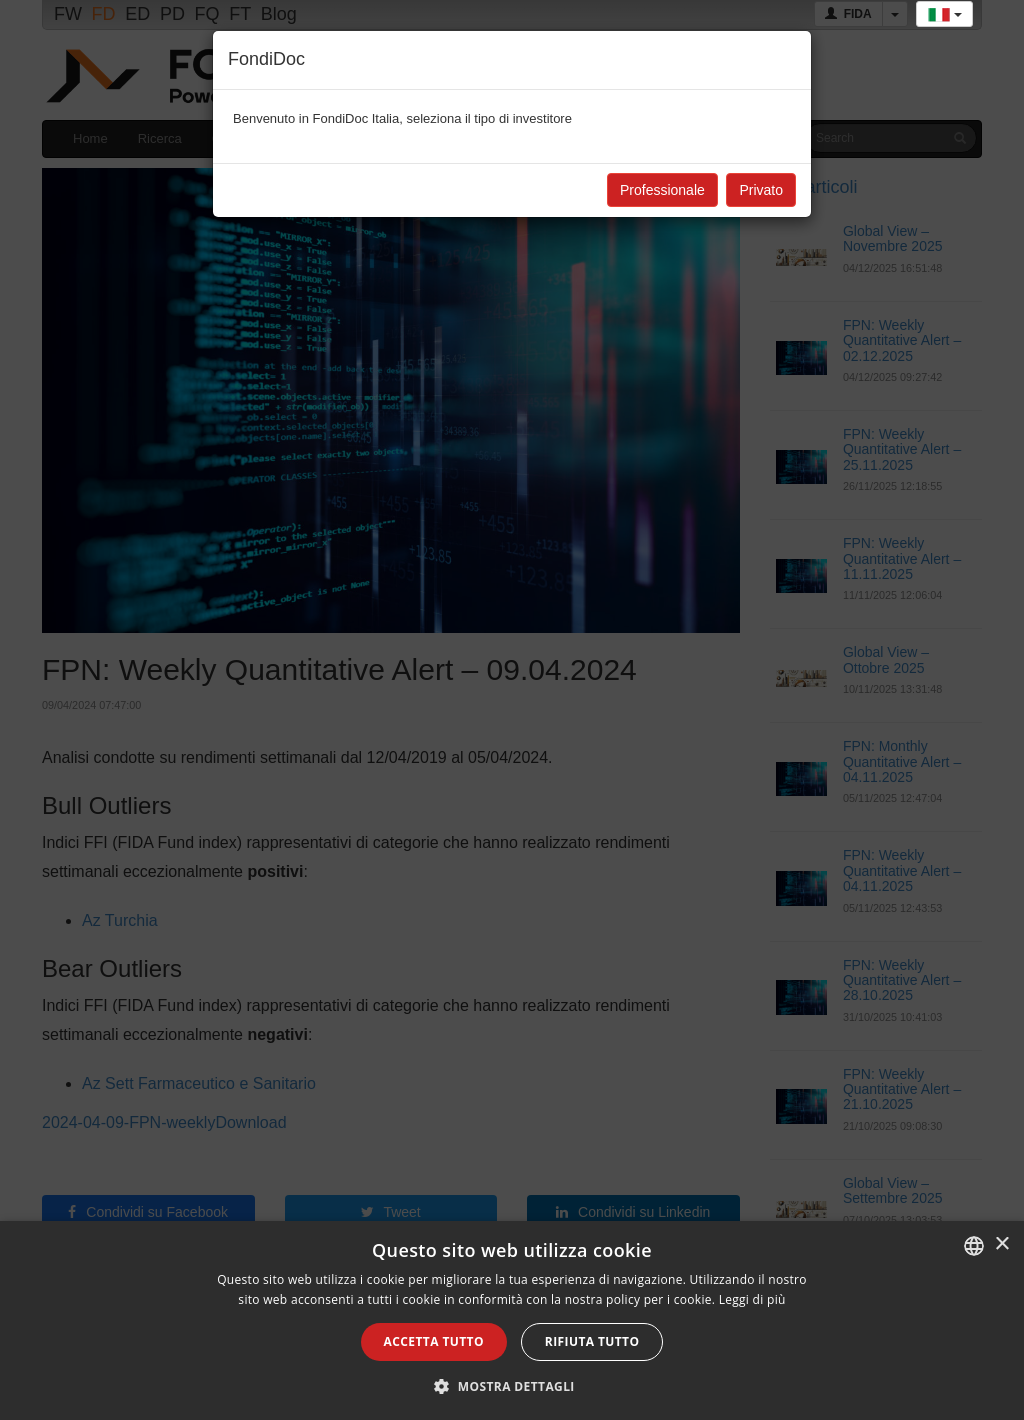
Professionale (662, 190)
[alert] (512, 1320)
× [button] (1001, 1244)
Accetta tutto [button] (434, 1341)
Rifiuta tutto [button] (592, 1341)
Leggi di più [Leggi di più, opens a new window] (752, 1299)
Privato (761, 190)
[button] (512, 1386)
